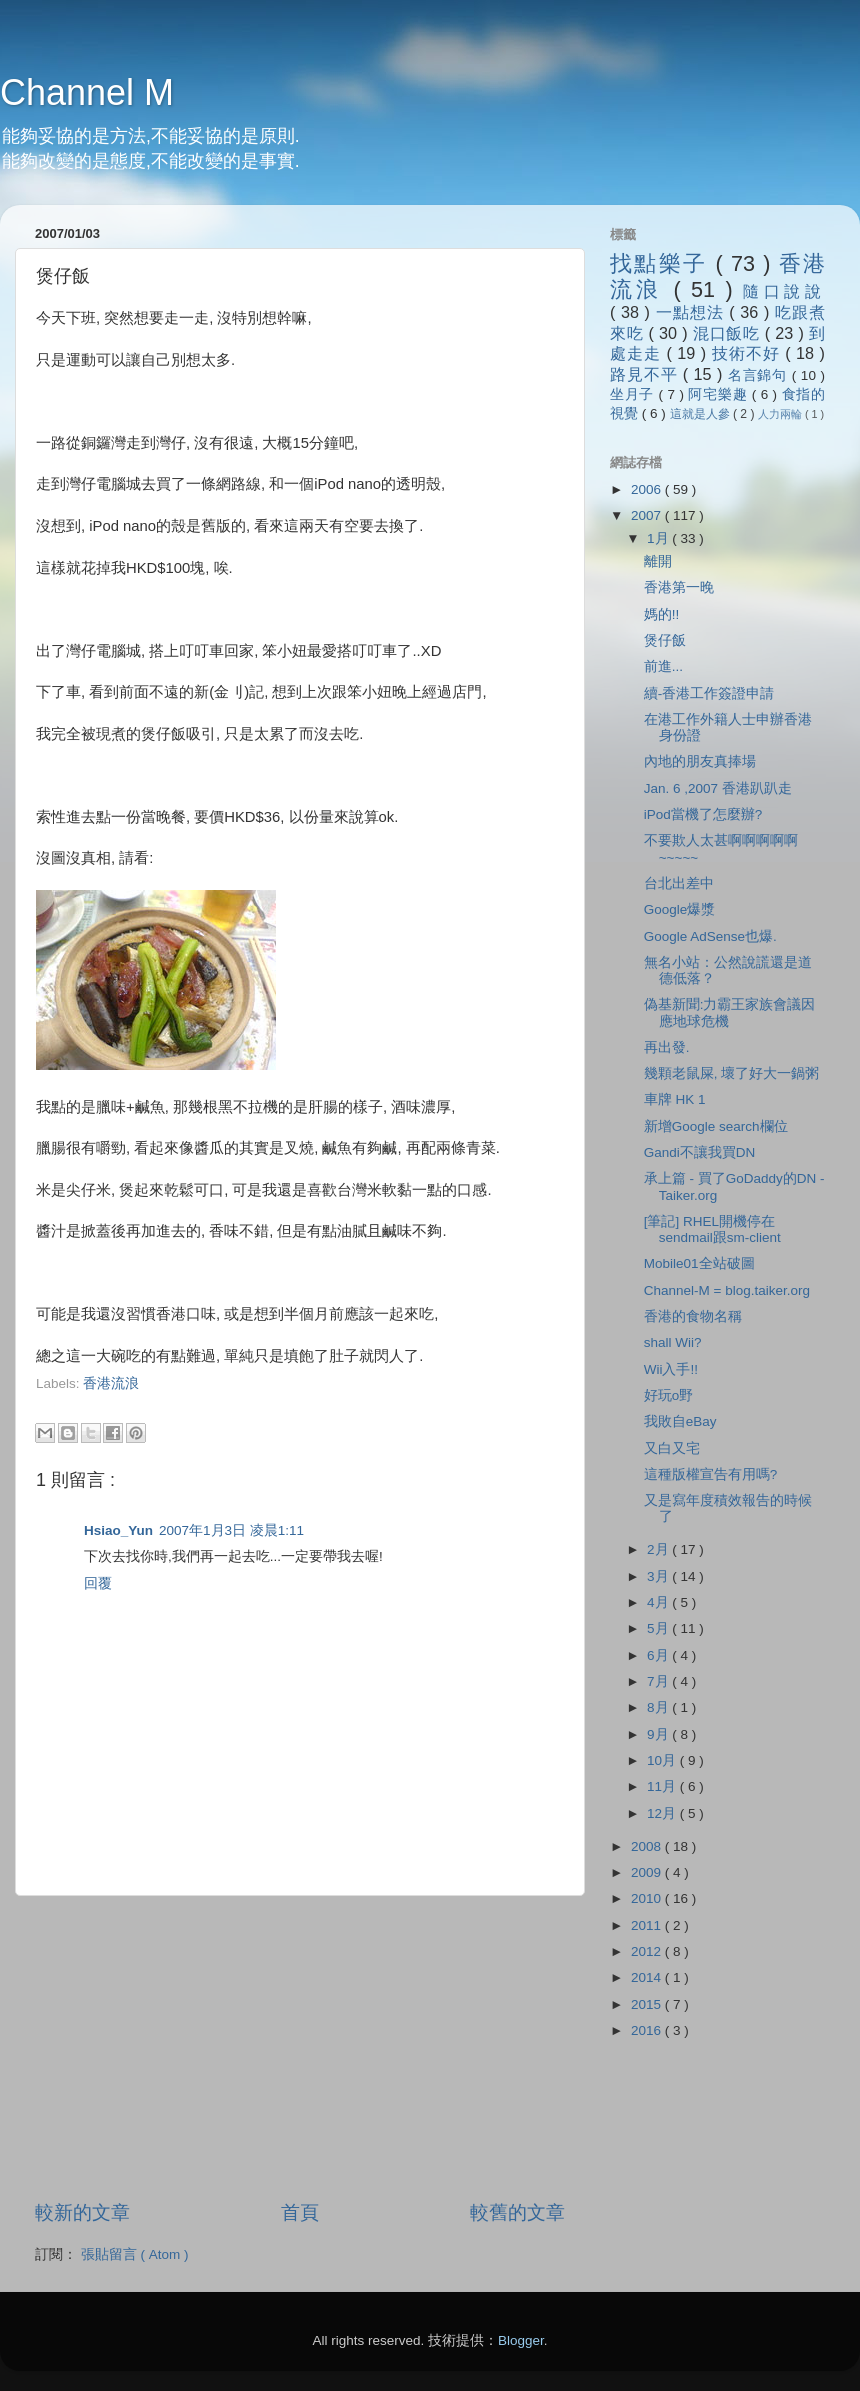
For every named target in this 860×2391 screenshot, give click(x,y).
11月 (663, 1786)
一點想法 (693, 312)
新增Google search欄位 (716, 1126)
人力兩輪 (781, 414)
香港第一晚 (679, 587)
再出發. (667, 1047)
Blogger (521, 2340)
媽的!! (662, 614)
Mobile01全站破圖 (699, 1263)
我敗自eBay (680, 1421)
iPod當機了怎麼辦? (703, 814)
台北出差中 (679, 883)
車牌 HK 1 (675, 1099)
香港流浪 (111, 1383)
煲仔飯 (665, 640)
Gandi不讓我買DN (700, 1152)
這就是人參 (701, 414)
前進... (663, 666)
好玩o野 (669, 1395)
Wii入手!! (671, 1369)
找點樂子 (662, 263)
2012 (648, 1951)
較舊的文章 (517, 2212)
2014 (648, 1977)
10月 (663, 1760)
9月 (659, 1734)
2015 (648, 2004)
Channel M (87, 92)
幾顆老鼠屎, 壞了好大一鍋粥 (732, 1073)
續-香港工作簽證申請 (709, 693)
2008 (648, 1846)
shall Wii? (673, 1342)
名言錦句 (760, 375)
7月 (659, 1681)
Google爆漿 (680, 909)
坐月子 (634, 394)
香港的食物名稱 (693, 1316)
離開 (658, 561)
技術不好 (748, 353)
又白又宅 (672, 1448)
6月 (659, 1655)
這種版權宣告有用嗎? (711, 1474)
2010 (648, 1898)
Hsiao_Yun (118, 1530)
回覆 (98, 1583)
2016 (648, 2030)
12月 (663, 1813)
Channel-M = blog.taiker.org (727, 1290)
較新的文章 (82, 2212)
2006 (648, 489)
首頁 (300, 2212)
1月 (659, 538)
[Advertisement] (270, 1402)
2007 (648, 515)
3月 (659, 1576)
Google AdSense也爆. (710, 936)
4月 (659, 1602)
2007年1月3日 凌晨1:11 (231, 1530)
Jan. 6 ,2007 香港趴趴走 (718, 788)
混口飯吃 (729, 333)
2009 (648, 1872)
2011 (648, 1925)
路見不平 (646, 374)
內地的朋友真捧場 (700, 761)
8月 (659, 1707)
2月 (659, 1549)
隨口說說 (784, 291)
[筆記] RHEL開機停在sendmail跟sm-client (712, 1229)
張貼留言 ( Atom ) (135, 2254)
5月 (659, 1628)
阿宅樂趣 (719, 394)
